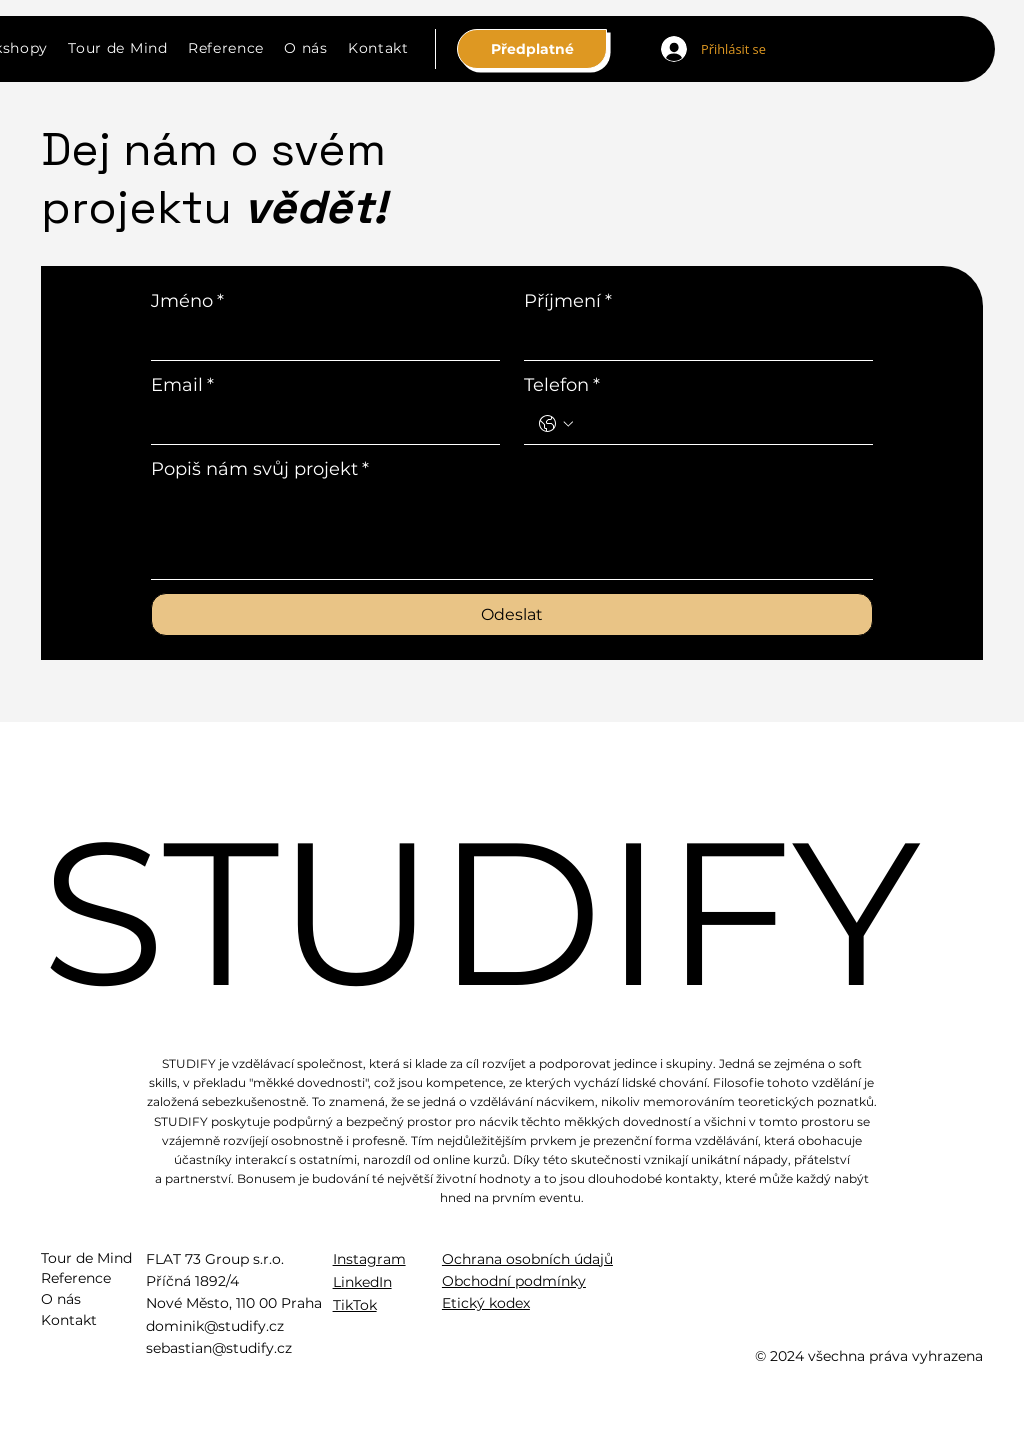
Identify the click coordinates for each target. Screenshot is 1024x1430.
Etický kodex (486, 1303)
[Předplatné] (532, 49)
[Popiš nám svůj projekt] (512, 533)
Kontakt (69, 1320)
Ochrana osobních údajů (527, 1259)
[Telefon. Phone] (718, 424)
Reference (76, 1278)
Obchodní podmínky (514, 1281)
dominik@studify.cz (215, 1326)
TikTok (355, 1305)
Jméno (187, 301)
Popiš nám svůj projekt (260, 469)
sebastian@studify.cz (219, 1348)
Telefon (562, 385)
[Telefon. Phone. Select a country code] (556, 424)
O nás (61, 1299)
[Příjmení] (692, 340)
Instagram (369, 1259)
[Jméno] (319, 340)
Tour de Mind (86, 1258)
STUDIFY (481, 912)
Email (182, 385)
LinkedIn (362, 1282)
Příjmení (568, 301)
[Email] (319, 424)
